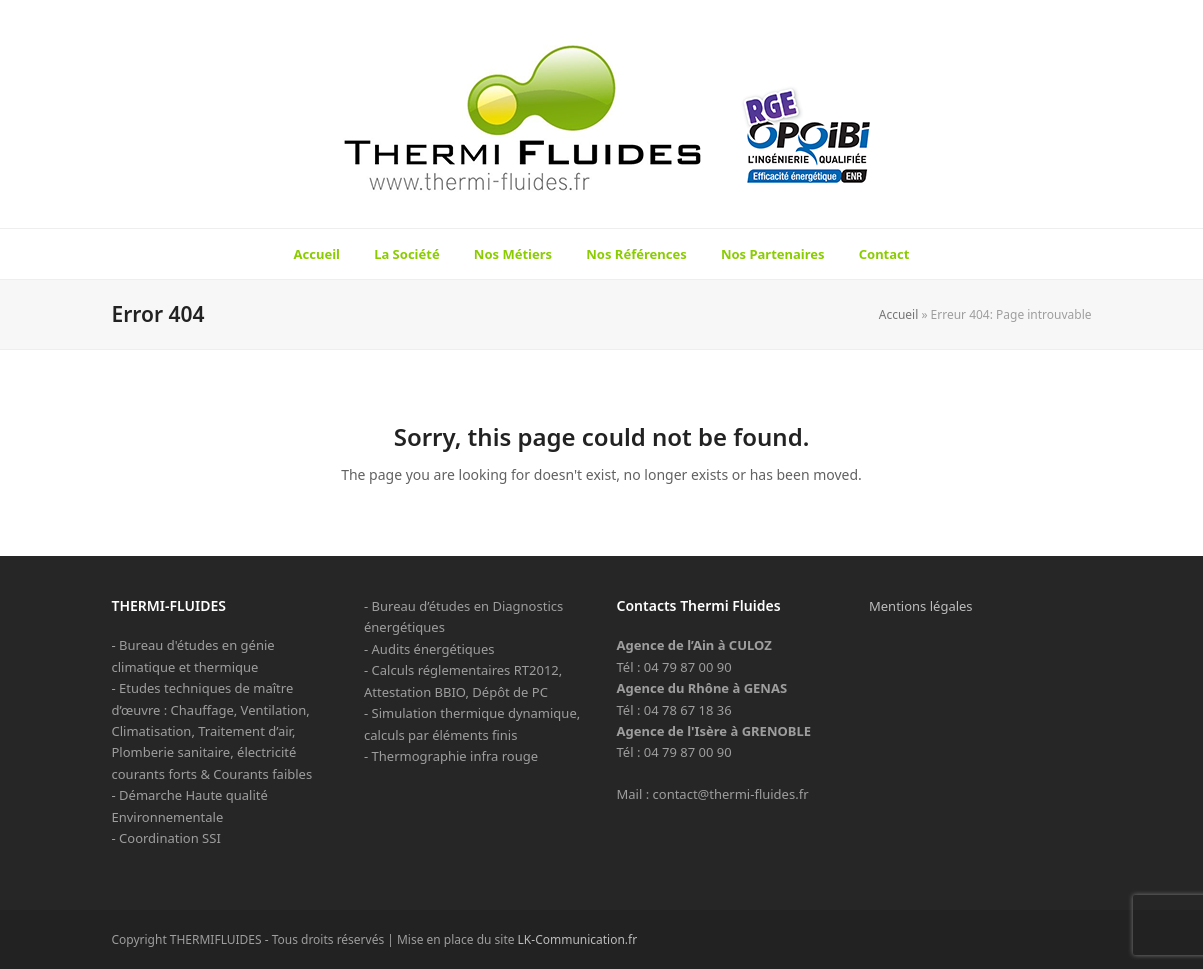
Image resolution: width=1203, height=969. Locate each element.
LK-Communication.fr (578, 939)
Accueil (899, 314)
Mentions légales (921, 606)
